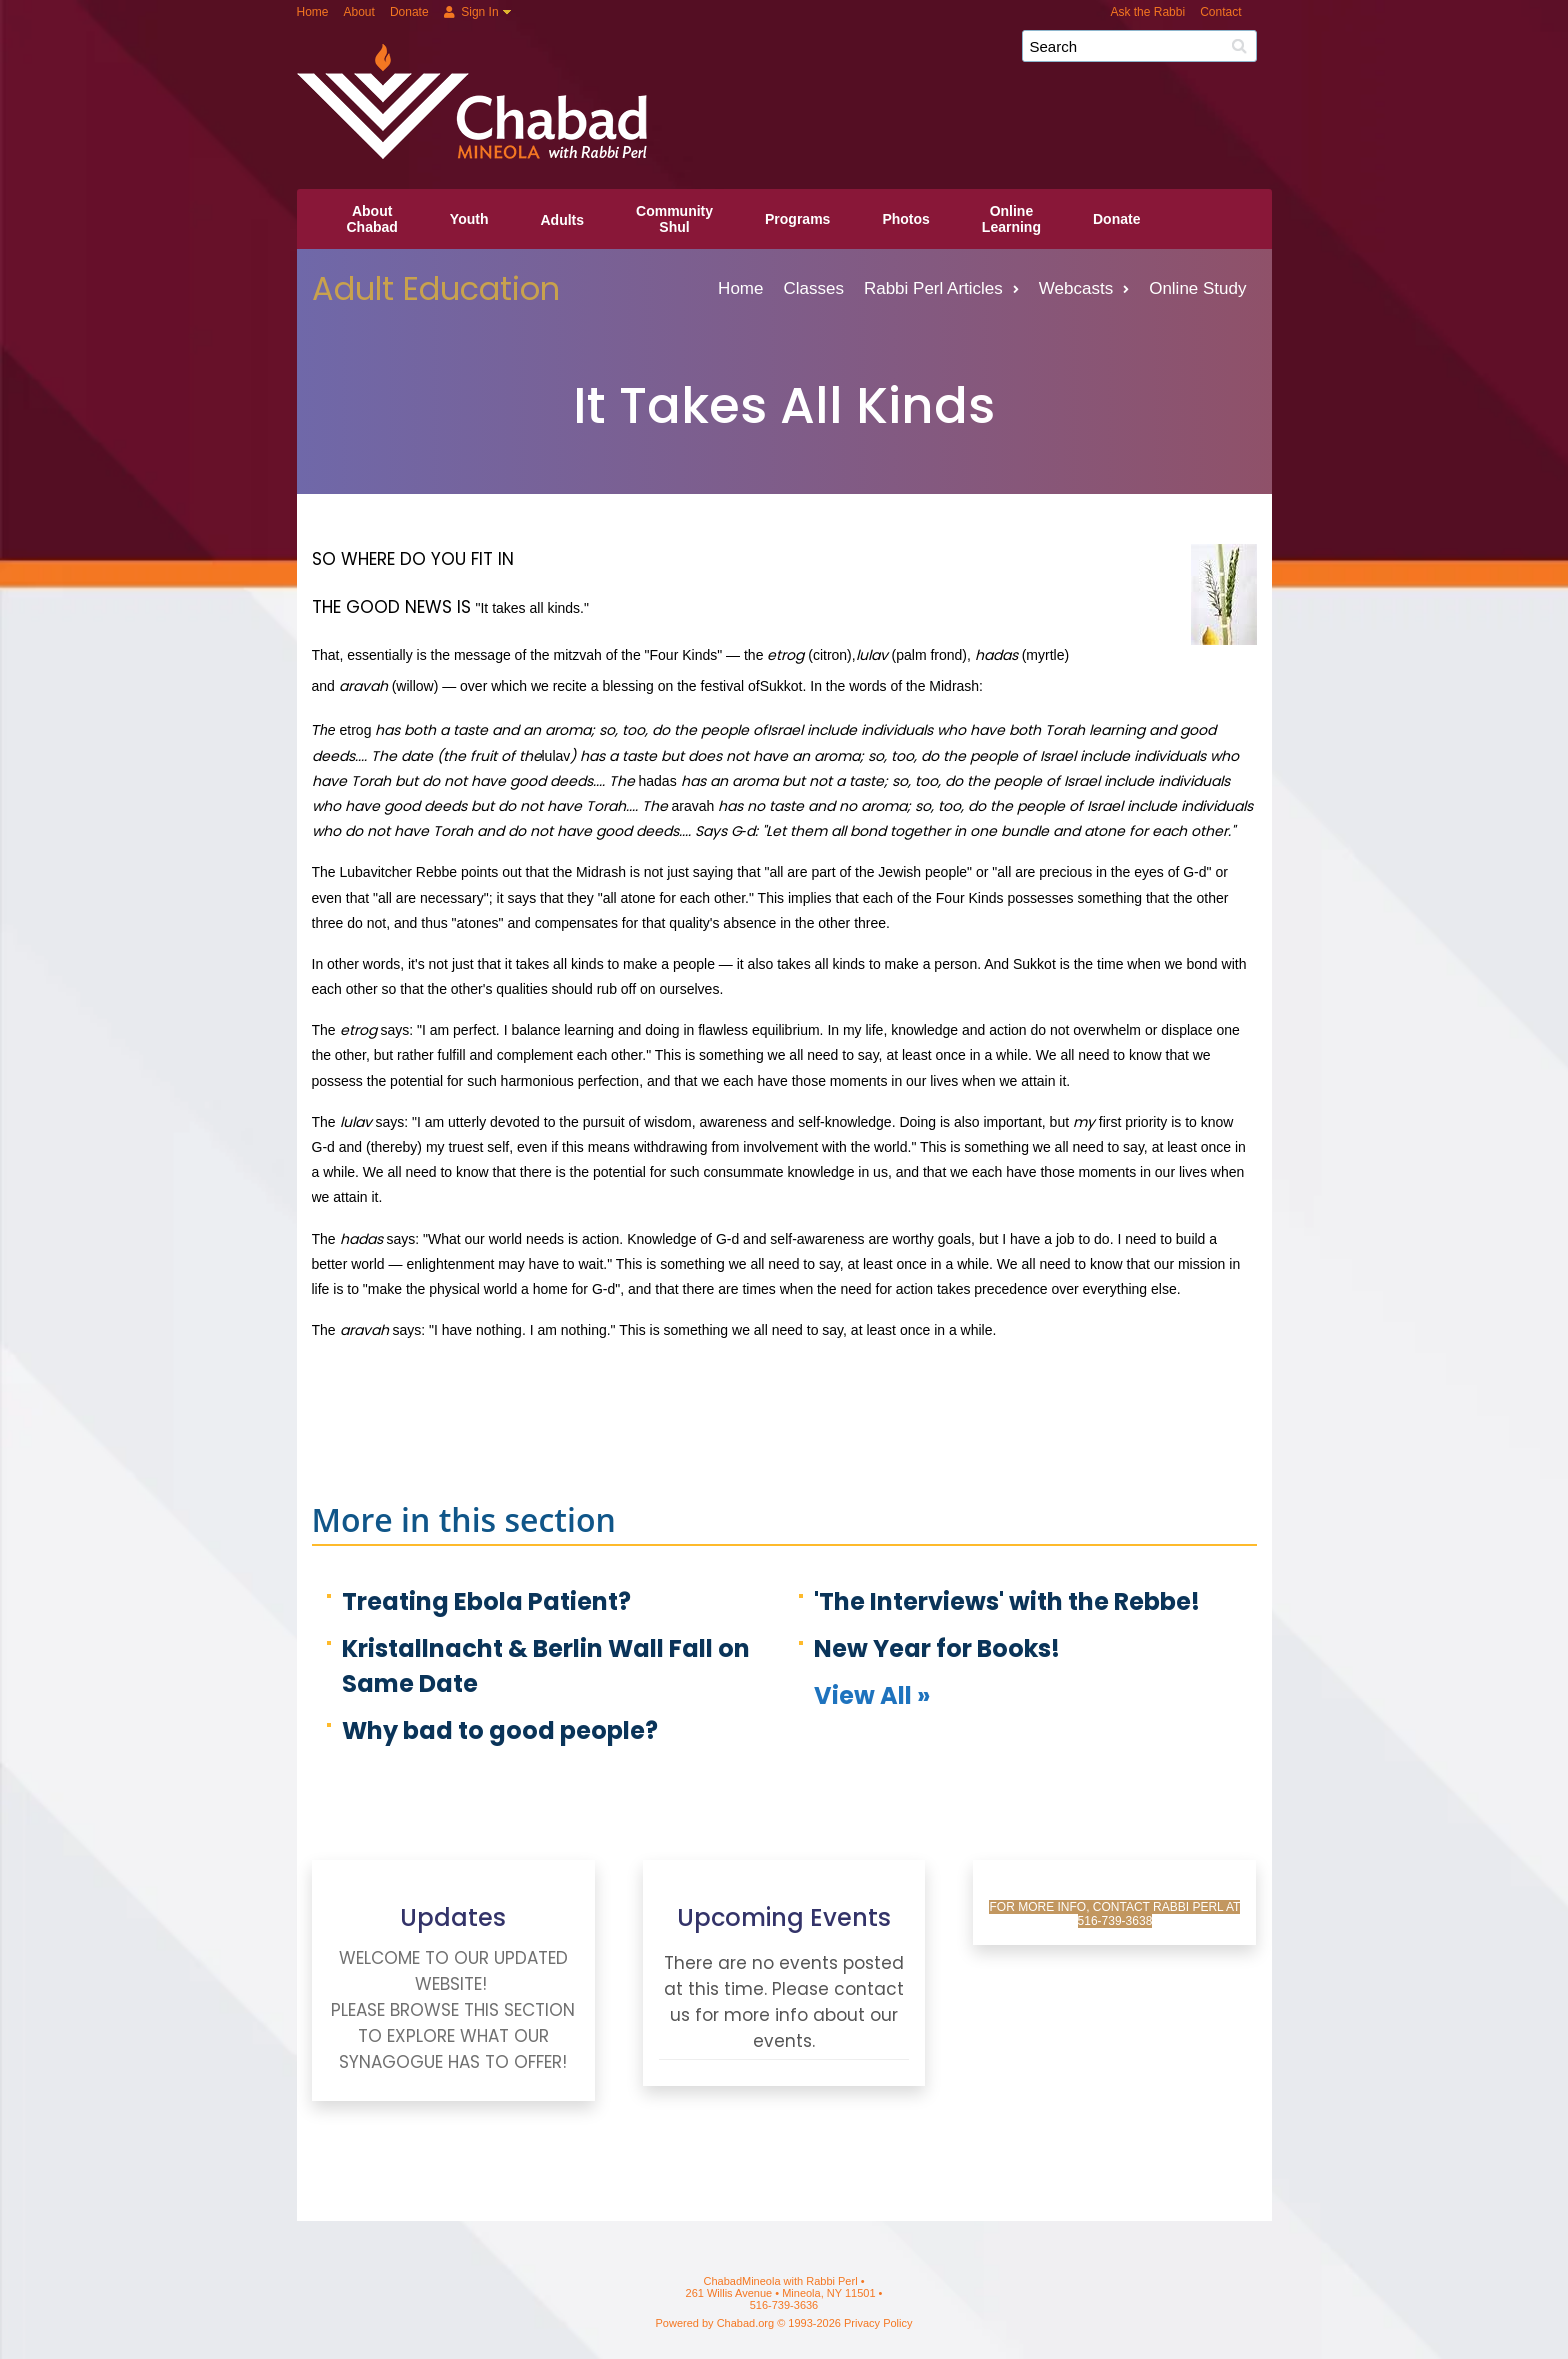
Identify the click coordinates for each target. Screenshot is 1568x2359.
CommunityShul (674, 219)
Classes (813, 288)
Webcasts (1084, 288)
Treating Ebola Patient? (486, 1601)
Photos (905, 219)
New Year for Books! (937, 1648)
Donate (409, 12)
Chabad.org (746, 2323)
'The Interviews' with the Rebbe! (1007, 1601)
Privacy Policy (878, 2323)
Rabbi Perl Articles (941, 288)
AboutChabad (372, 219)
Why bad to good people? (500, 1730)
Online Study (1197, 288)
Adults (562, 220)
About (359, 12)
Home (313, 12)
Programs (797, 219)
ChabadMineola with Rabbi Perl (792, 53)
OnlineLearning (1011, 219)
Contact (1220, 12)
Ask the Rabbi (1147, 12)
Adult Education (436, 288)
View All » (872, 1695)
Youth (469, 219)
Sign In (471, 12)
